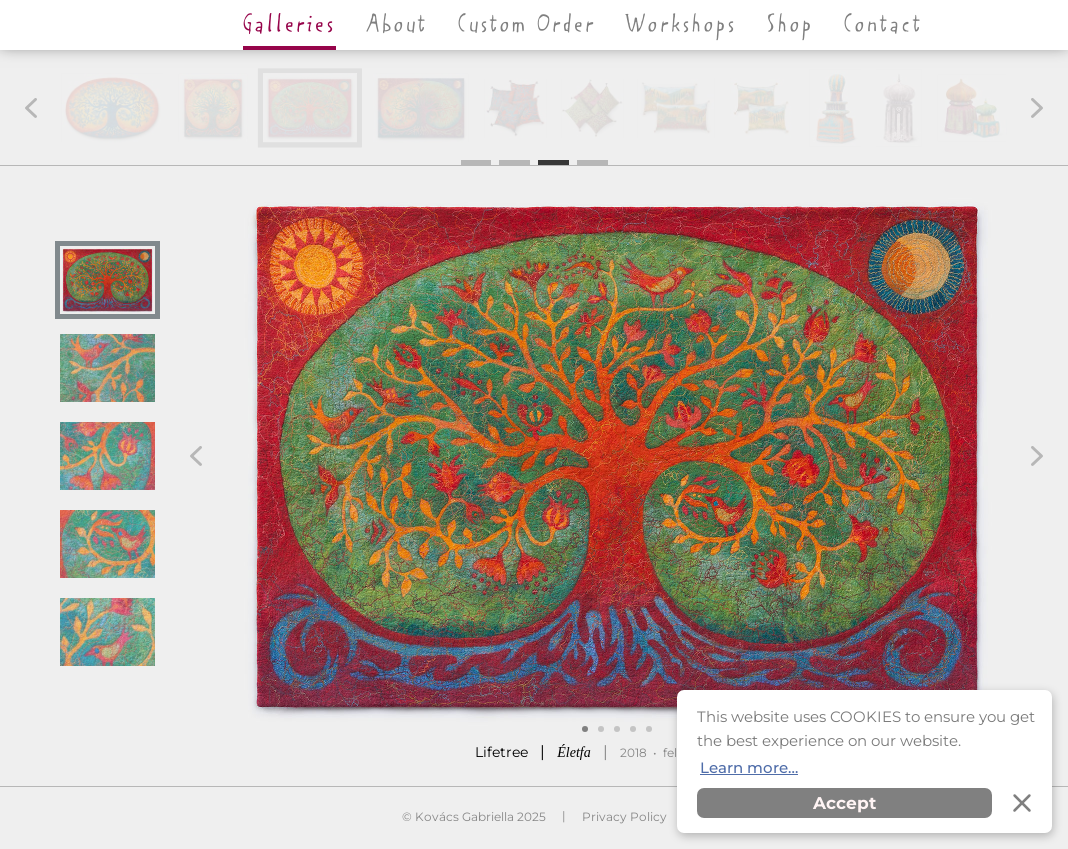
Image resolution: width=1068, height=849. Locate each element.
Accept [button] (844, 803)
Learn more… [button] (749, 767)
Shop (790, 25)
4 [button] (592, 160)
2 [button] (514, 160)
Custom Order (527, 25)
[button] (31, 108)
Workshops (681, 25)
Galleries (289, 25)
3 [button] (553, 160)
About (397, 25)
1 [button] (476, 163)
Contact (883, 25)
